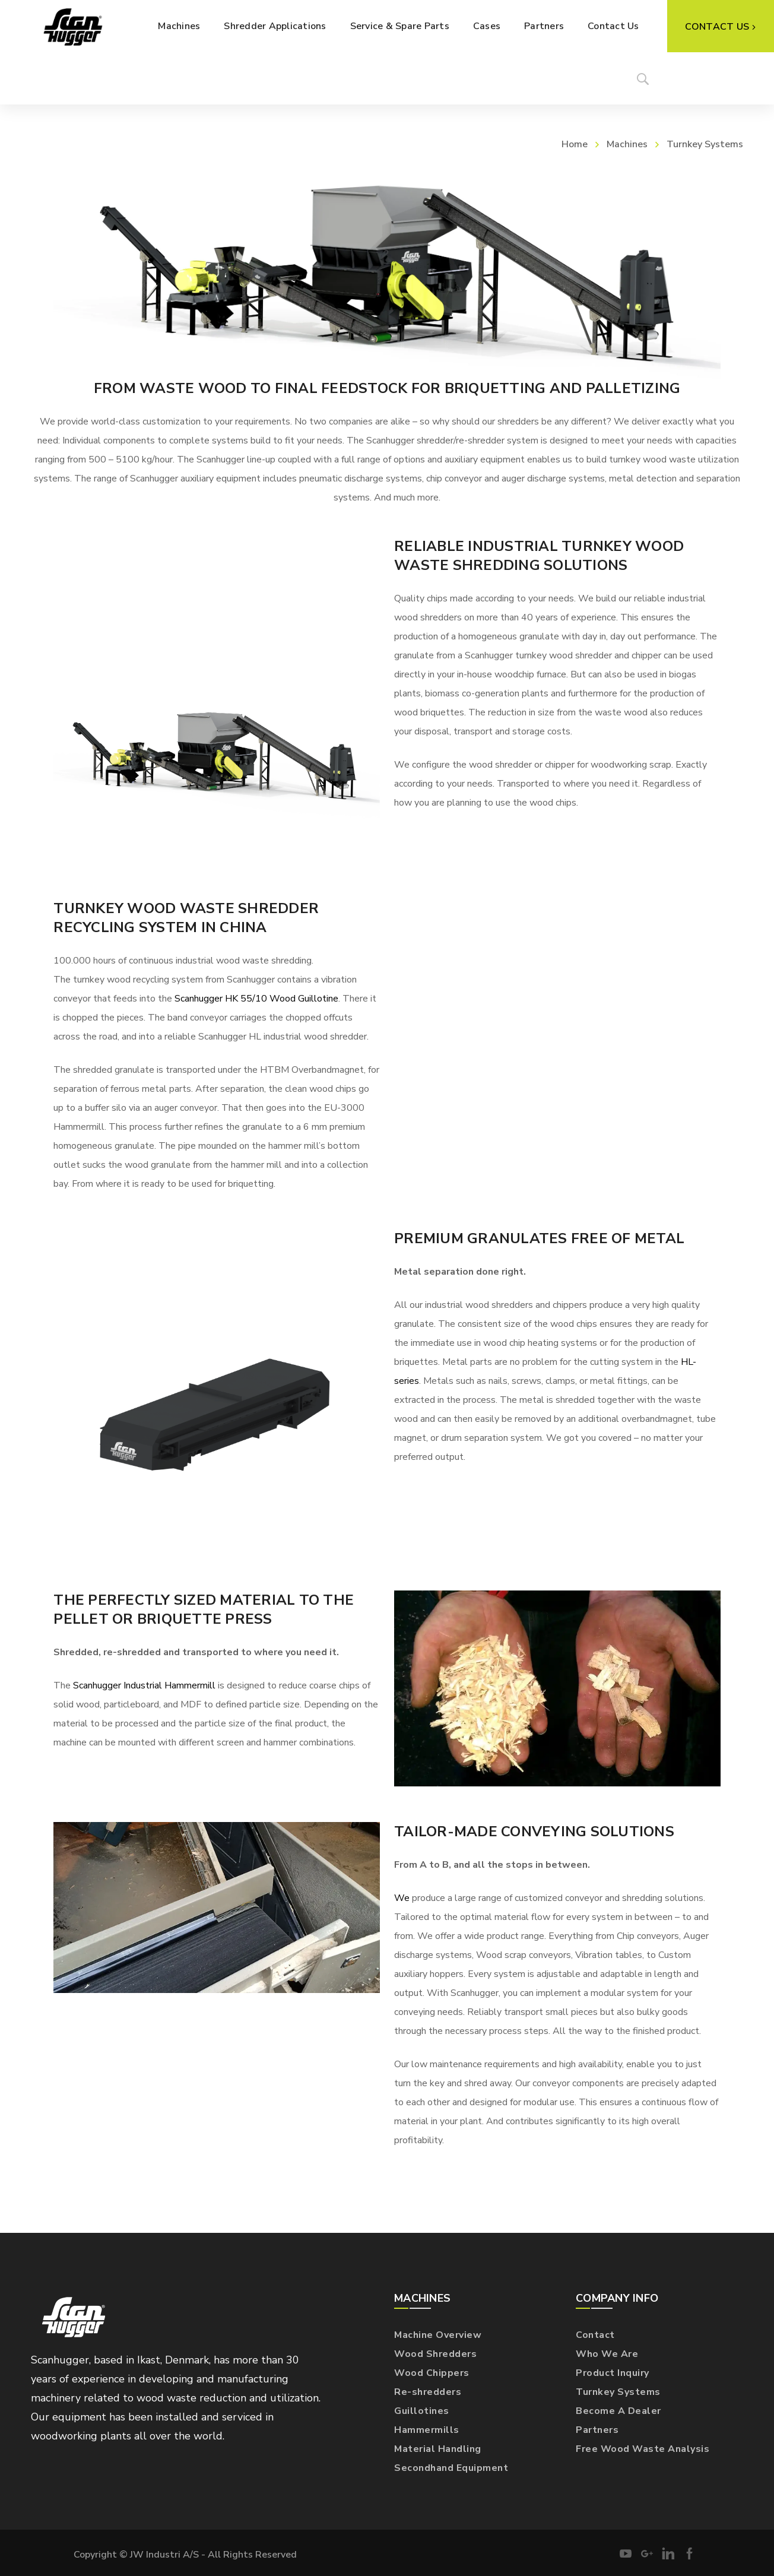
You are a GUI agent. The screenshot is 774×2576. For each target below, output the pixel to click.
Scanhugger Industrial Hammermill (144, 1685)
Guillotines (421, 2410)
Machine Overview (437, 2334)
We (402, 1898)
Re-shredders (427, 2391)
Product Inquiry (612, 2372)
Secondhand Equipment (451, 2467)
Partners (597, 2429)
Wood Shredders (435, 2353)
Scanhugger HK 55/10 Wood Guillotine (256, 998)
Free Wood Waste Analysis (642, 2448)
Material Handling (437, 2448)
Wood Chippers (432, 2372)
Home (575, 144)
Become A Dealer (618, 2410)
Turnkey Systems (618, 2391)
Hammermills (426, 2429)
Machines (627, 144)
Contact (595, 2334)
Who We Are (607, 2353)
